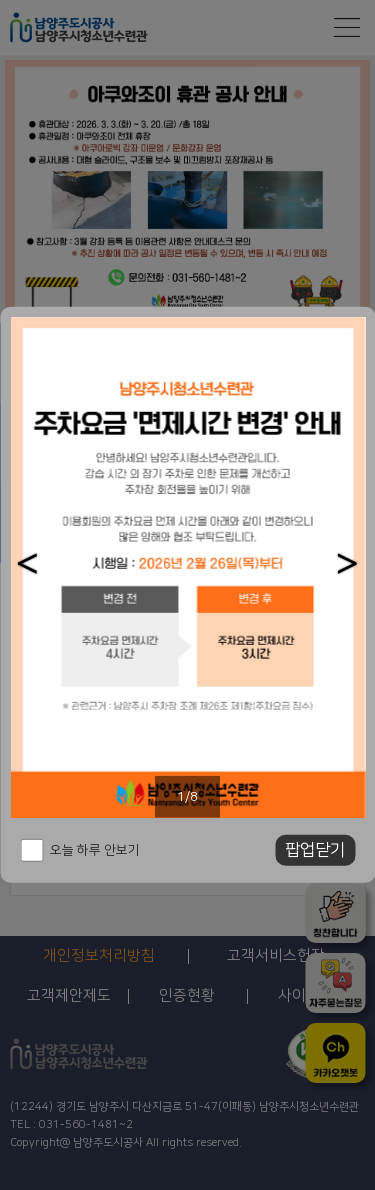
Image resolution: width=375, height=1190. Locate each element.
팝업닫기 (315, 850)
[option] (187, 567)
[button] (27, 563)
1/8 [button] (187, 797)
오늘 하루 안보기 (95, 850)
